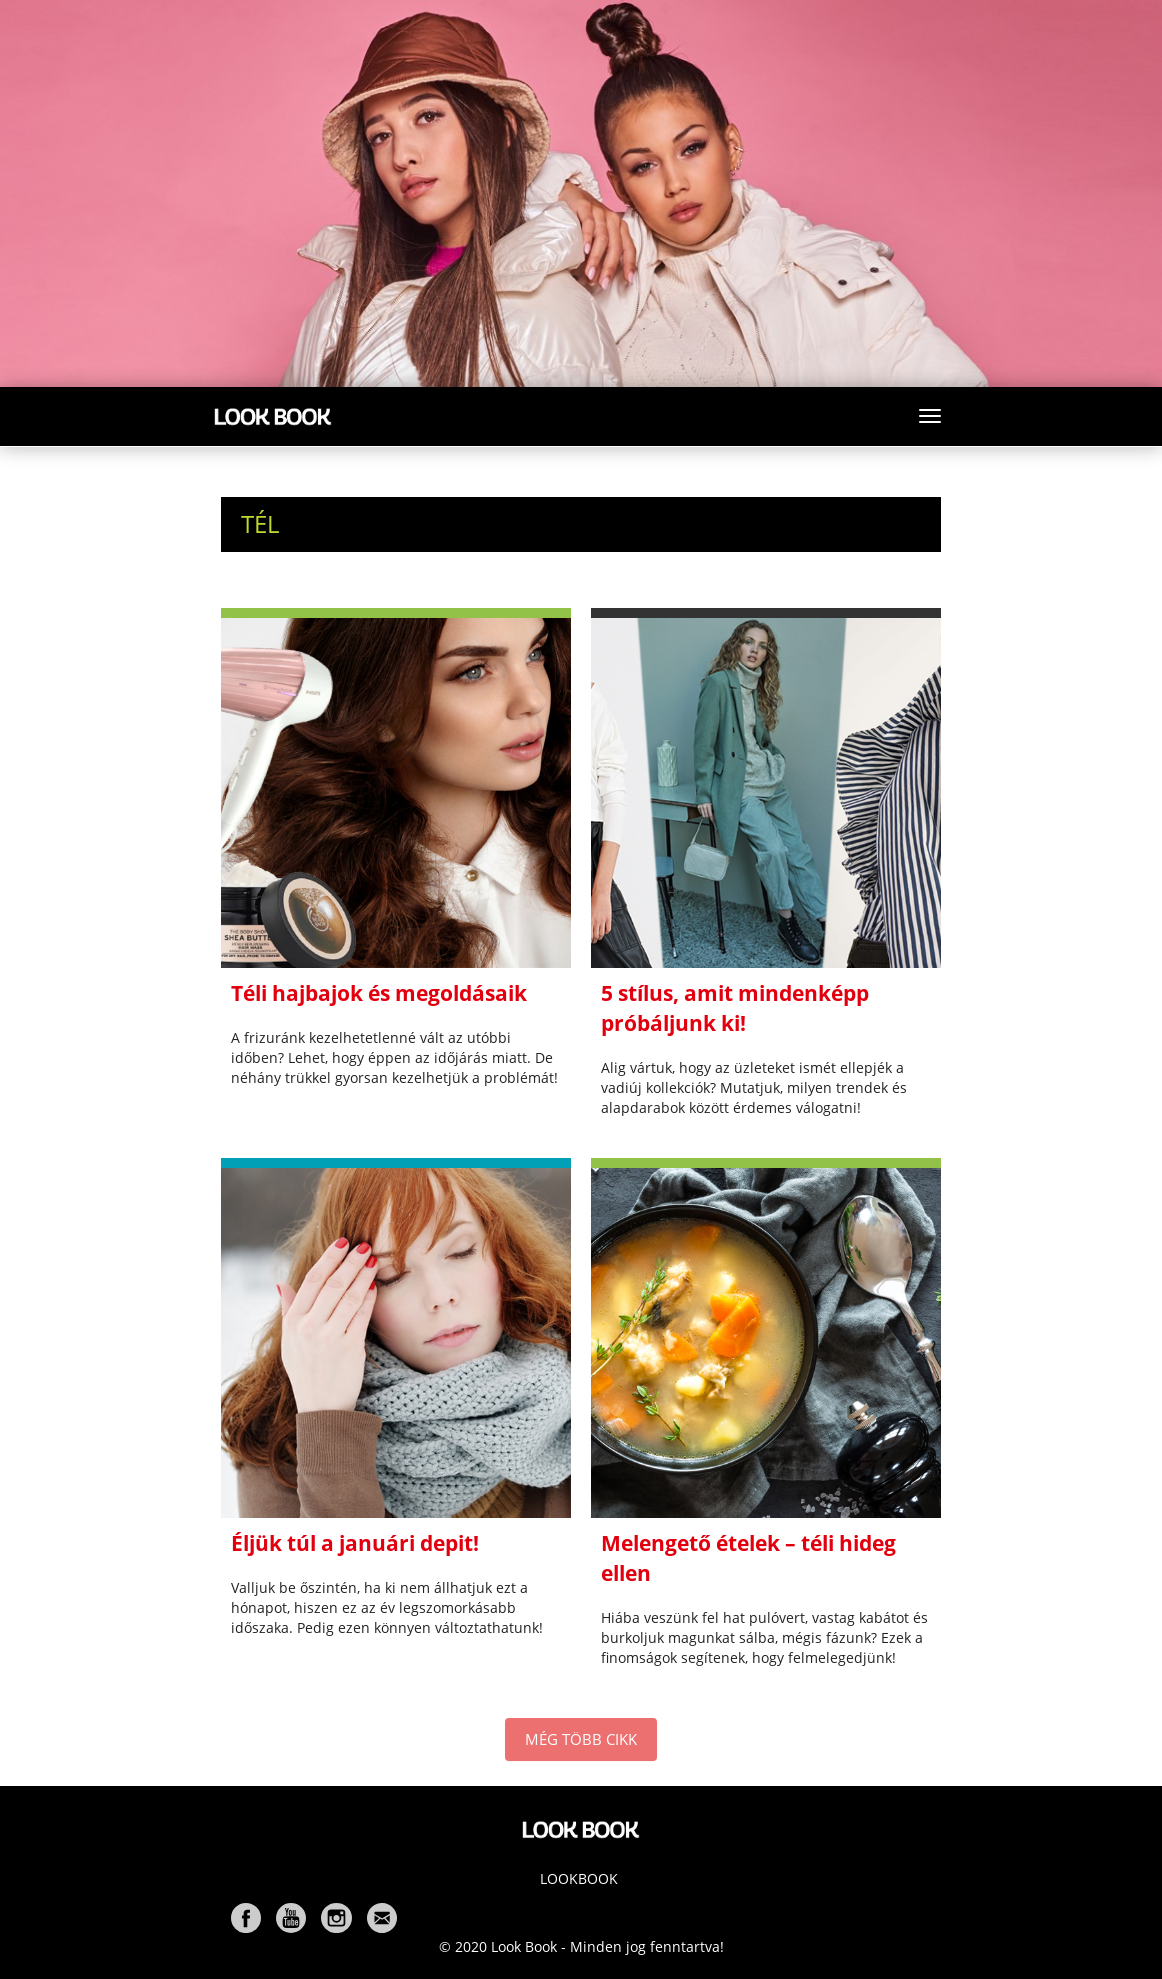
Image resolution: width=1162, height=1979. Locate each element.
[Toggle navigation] (930, 416)
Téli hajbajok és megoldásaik (379, 993)
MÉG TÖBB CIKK (581, 1739)
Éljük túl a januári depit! (355, 1543)
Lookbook (579, 1878)
